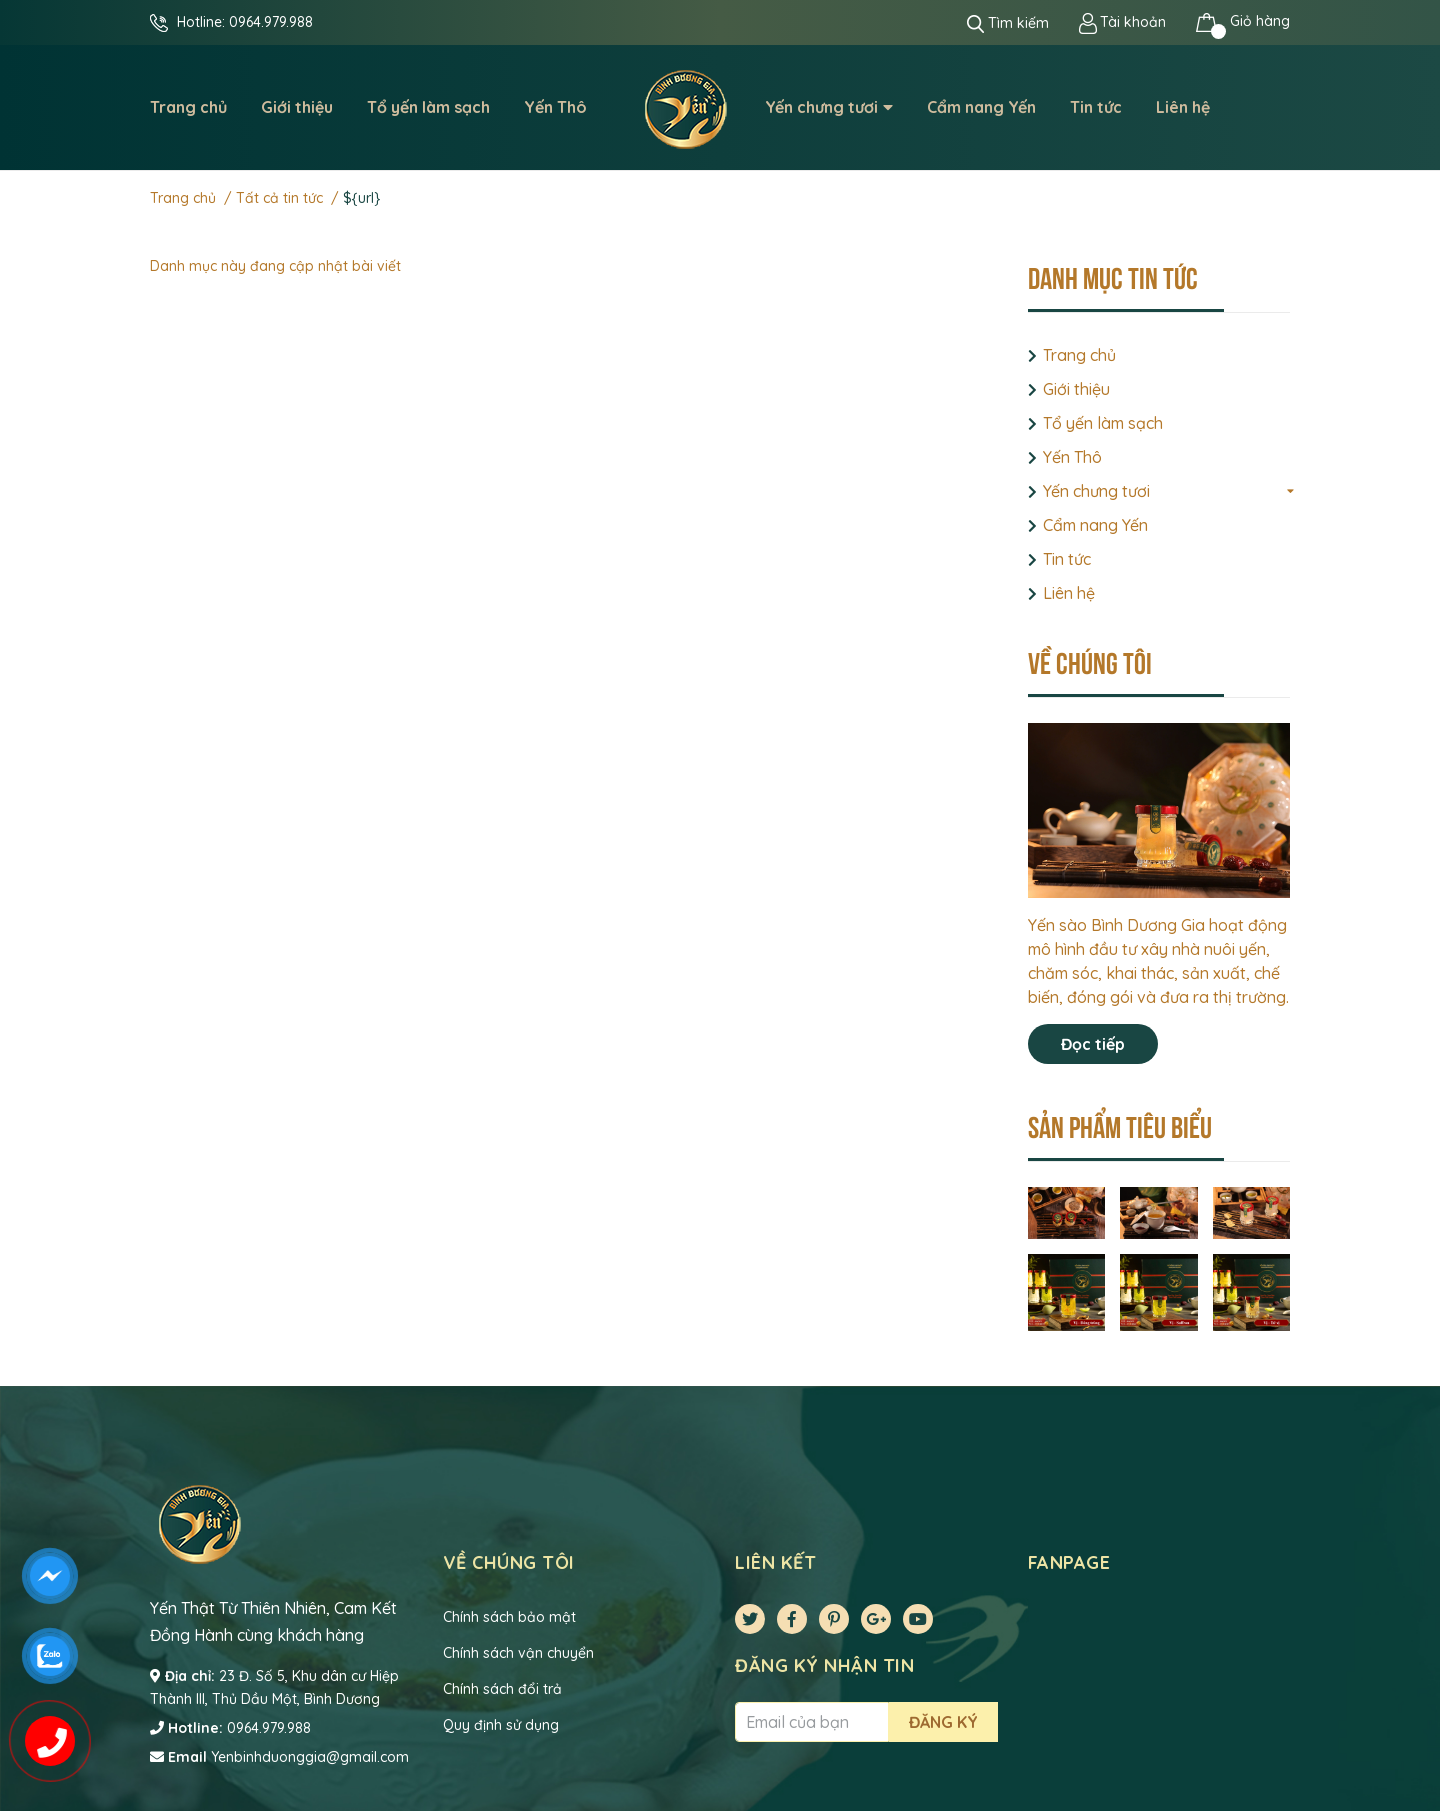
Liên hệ (1069, 593)
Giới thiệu (1076, 389)
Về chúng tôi (1090, 660)
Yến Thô (1072, 457)
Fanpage (1069, 1562)
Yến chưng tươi (1096, 491)
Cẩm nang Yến (1095, 525)
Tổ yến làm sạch (1103, 423)
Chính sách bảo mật (509, 1617)
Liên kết (775, 1562)
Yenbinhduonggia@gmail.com (310, 1757)
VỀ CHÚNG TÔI (509, 1562)
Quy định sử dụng (501, 1725)
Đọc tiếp (1093, 1044)
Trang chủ (1079, 355)
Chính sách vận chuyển (518, 1653)
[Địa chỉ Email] (812, 1722)
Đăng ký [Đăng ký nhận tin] (943, 1722)
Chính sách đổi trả (502, 1689)
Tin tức (1067, 559)
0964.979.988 (271, 22)
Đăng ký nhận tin (824, 1665)
